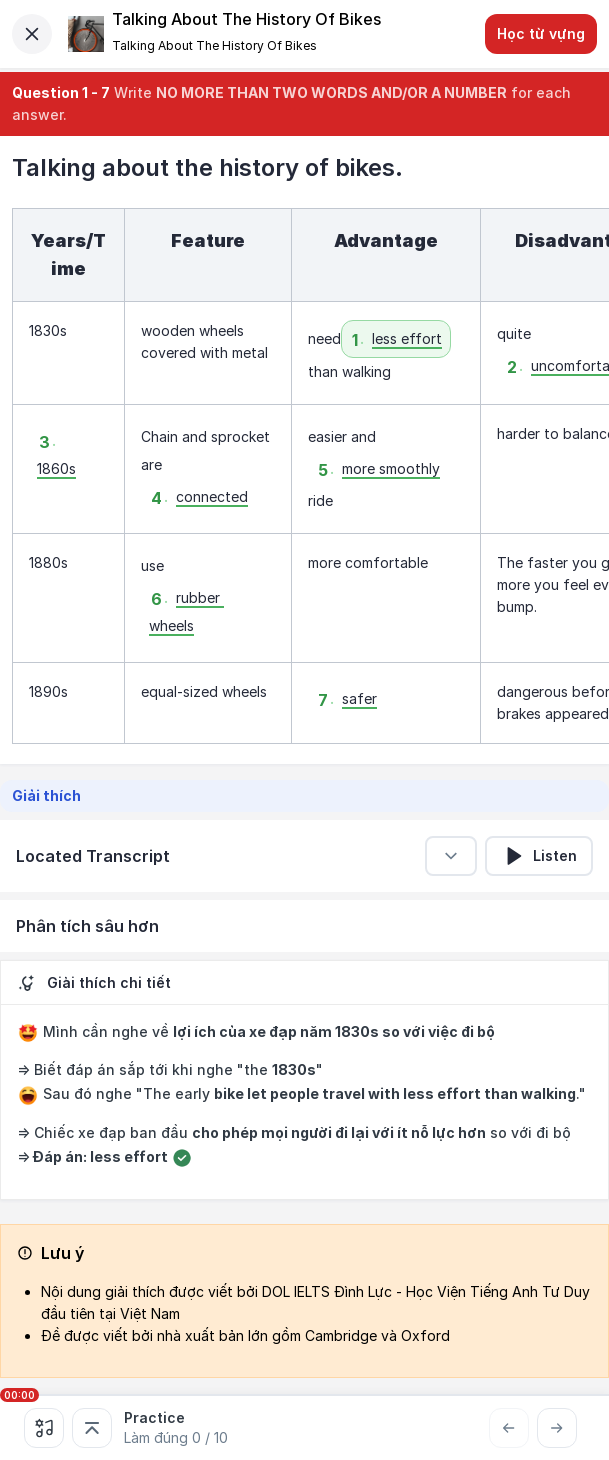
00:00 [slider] (19, 1395)
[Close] (32, 34)
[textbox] (304, 476)
